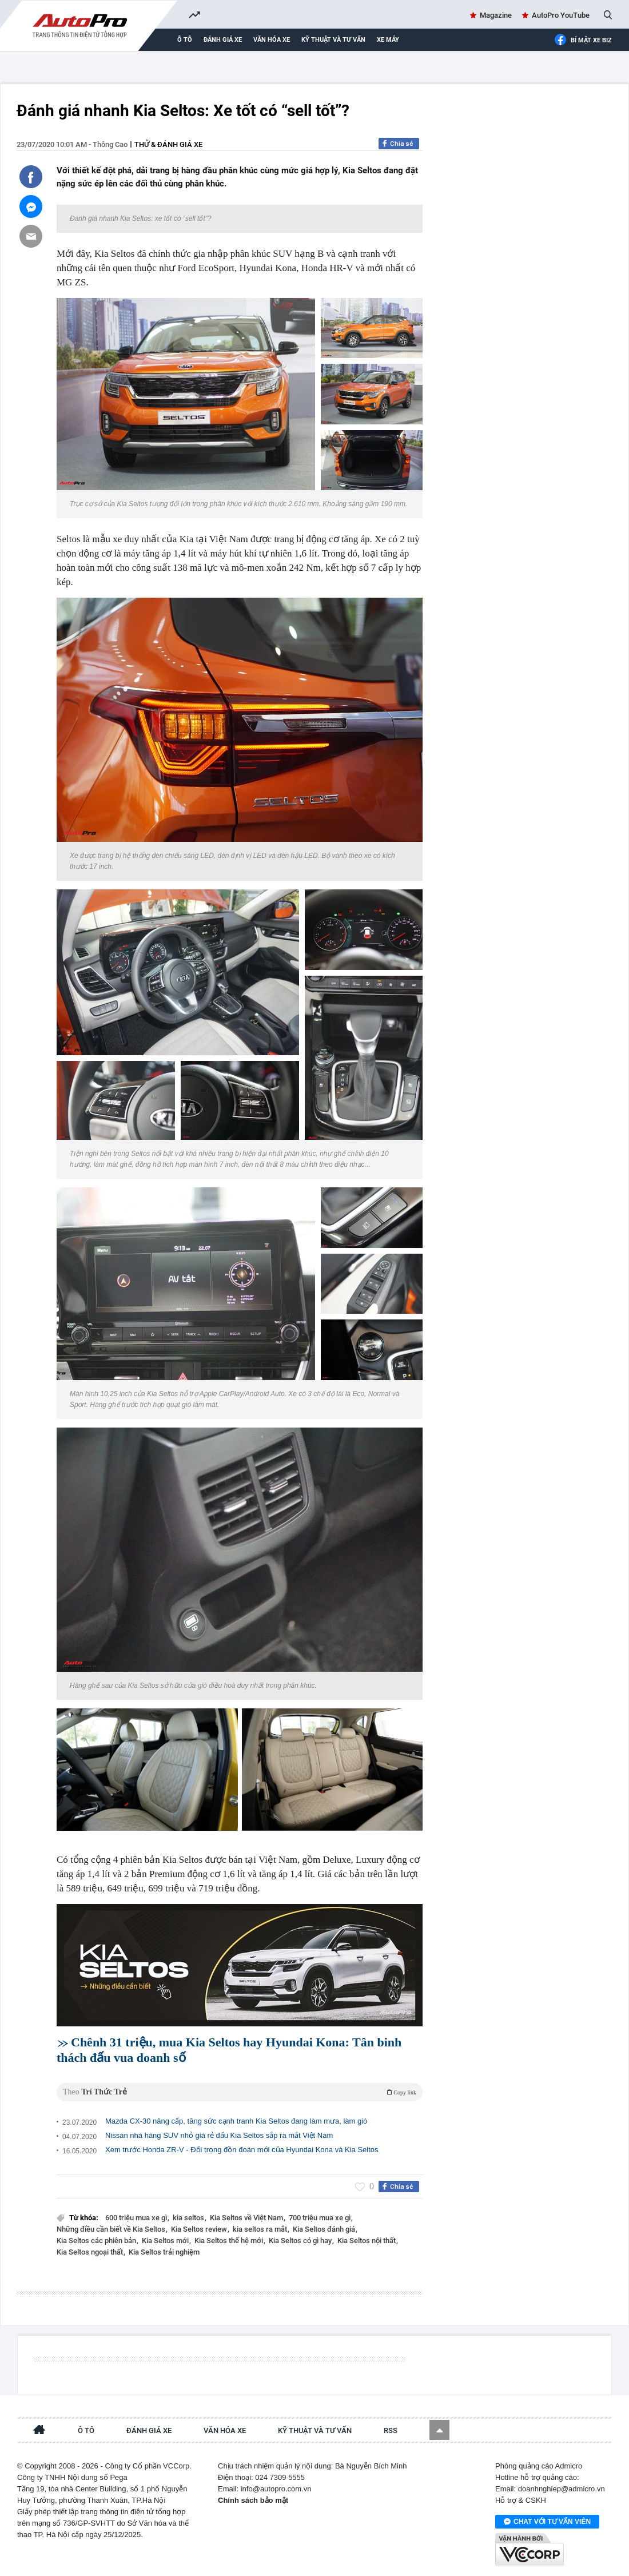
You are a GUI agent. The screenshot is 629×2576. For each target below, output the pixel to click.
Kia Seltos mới (166, 2240)
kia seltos (189, 2217)
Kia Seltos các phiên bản (97, 2240)
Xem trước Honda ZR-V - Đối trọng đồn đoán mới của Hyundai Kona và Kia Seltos (242, 2149)
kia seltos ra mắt (261, 2229)
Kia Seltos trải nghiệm (164, 2252)
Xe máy (388, 39)
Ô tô (184, 39)
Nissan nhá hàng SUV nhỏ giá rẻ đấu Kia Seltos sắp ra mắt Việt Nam (219, 2135)
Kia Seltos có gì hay (301, 2240)
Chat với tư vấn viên (547, 2522)
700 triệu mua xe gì (320, 2217)
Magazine (496, 15)
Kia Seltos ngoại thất (91, 2252)
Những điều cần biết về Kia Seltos (112, 2229)
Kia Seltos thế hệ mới (229, 2240)
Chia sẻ (401, 144)
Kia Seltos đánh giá (325, 2229)
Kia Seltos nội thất (367, 2240)
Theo (239, 2092)
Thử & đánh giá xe (168, 144)
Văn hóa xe (271, 39)
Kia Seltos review (200, 2229)
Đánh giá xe (223, 39)
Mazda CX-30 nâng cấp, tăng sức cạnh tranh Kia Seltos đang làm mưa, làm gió (236, 2121)
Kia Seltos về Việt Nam (247, 2217)
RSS (390, 2430)
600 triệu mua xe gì (137, 2217)
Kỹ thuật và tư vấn (333, 39)
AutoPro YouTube (561, 15)
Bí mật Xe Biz (583, 40)
